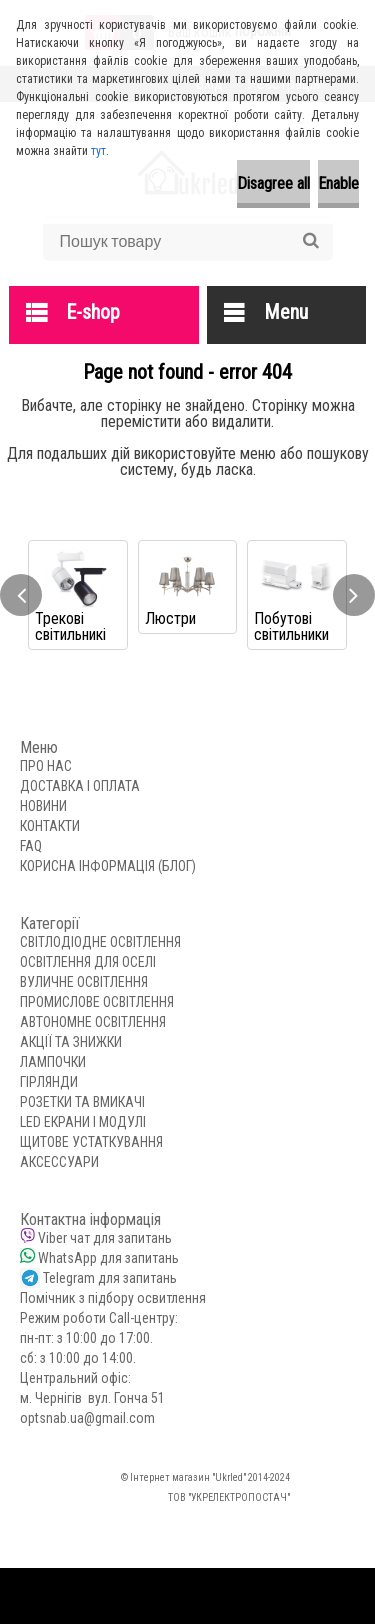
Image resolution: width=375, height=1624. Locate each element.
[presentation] (21, 595)
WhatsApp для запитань (108, 1258)
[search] (310, 241)
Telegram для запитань (110, 1278)
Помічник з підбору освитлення (113, 1298)
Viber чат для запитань (105, 1238)
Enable (338, 183)
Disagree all (273, 183)
